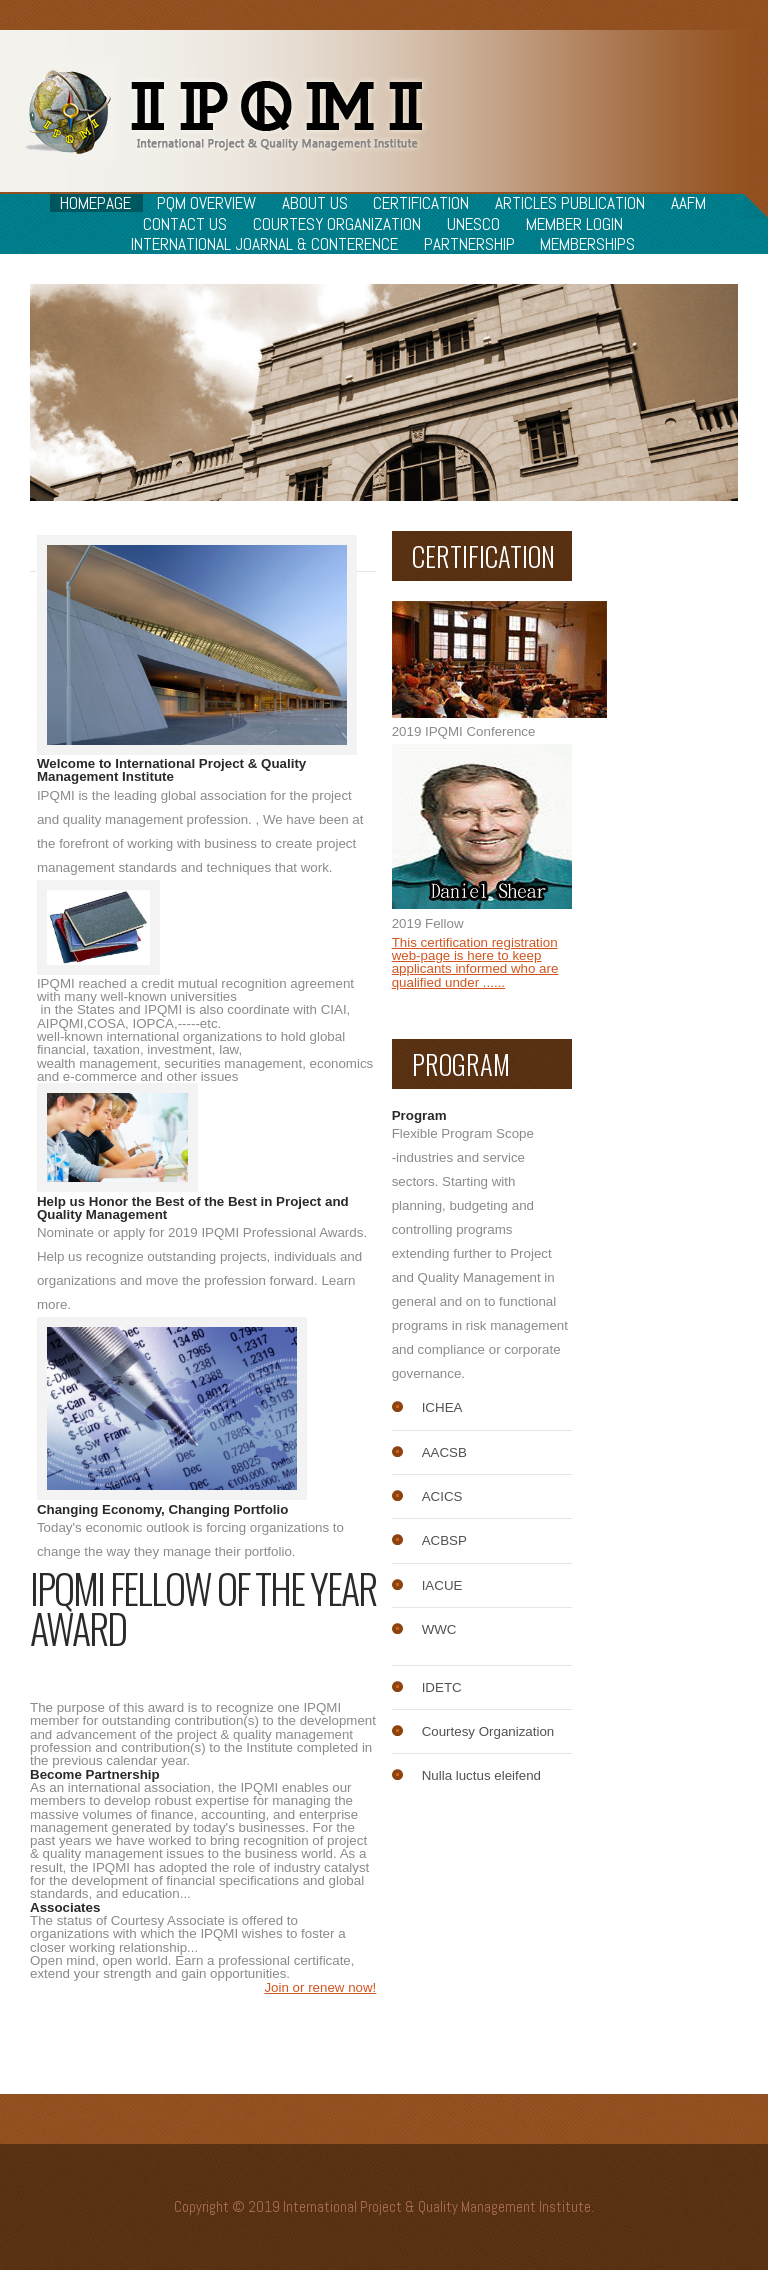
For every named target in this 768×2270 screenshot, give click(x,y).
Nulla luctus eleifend (481, 1775)
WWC (439, 1629)
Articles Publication (570, 203)
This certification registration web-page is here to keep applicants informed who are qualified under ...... (475, 962)
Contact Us (185, 224)
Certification (421, 203)
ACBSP (444, 1540)
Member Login (574, 224)
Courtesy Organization (337, 224)
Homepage (95, 203)
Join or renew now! (320, 1987)
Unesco (473, 224)
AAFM (688, 203)
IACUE (442, 1585)
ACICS (442, 1496)
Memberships (587, 244)
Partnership (469, 244)
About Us (315, 203)
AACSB (444, 1452)
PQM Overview (206, 203)
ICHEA (442, 1407)
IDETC (442, 1687)
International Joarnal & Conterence (264, 244)
